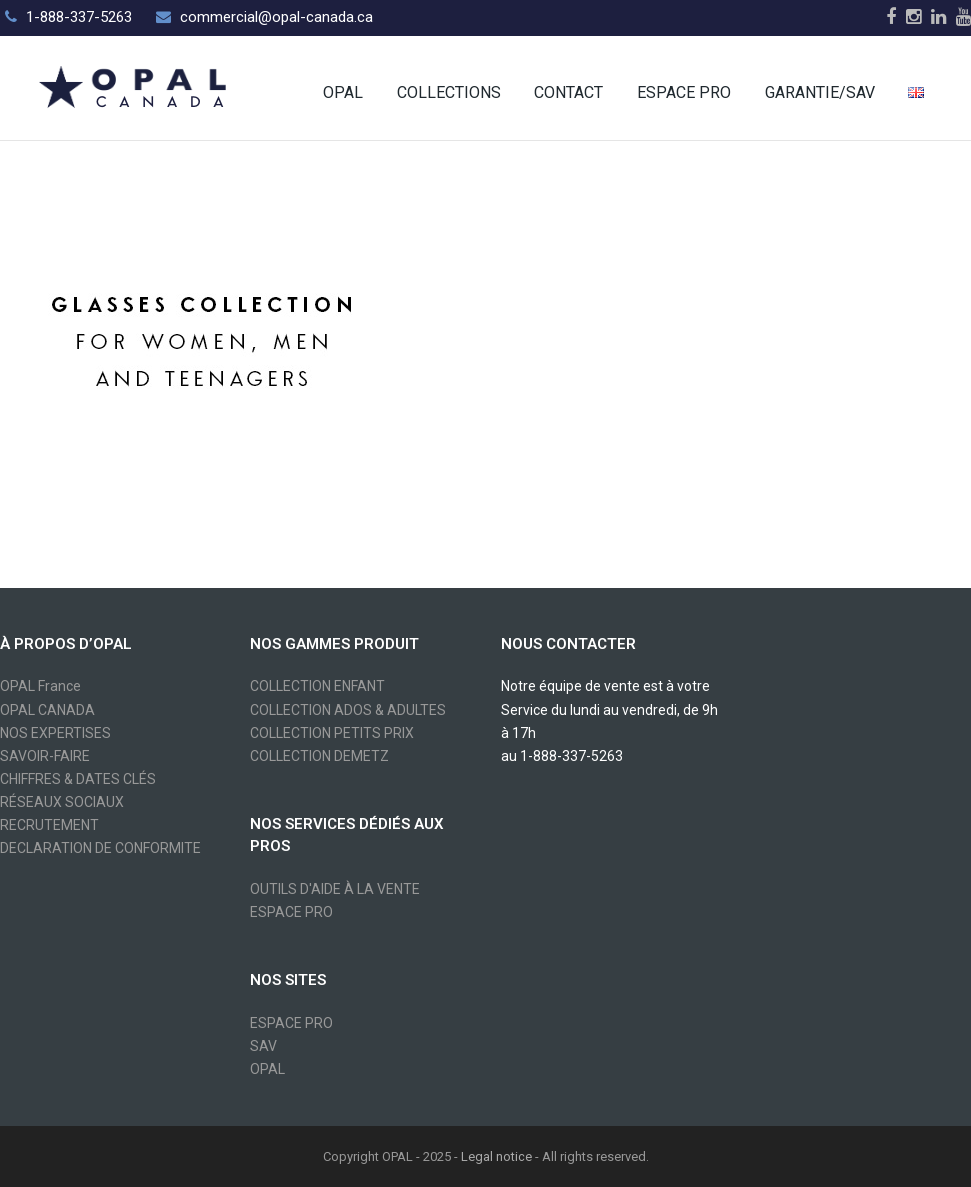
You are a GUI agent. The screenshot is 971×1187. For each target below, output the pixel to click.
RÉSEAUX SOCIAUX (62, 802)
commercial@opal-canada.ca (276, 17)
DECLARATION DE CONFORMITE (100, 848)
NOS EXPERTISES (55, 733)
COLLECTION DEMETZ (319, 756)
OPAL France (40, 686)
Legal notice (496, 1156)
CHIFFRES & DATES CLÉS (78, 779)
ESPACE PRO (291, 912)
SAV (263, 1046)
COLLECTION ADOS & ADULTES (348, 710)
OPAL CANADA (47, 710)
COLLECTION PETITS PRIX (332, 733)
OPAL (267, 1069)
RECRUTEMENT (49, 825)
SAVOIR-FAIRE (45, 756)
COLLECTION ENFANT (317, 686)
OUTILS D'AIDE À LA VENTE (335, 889)
